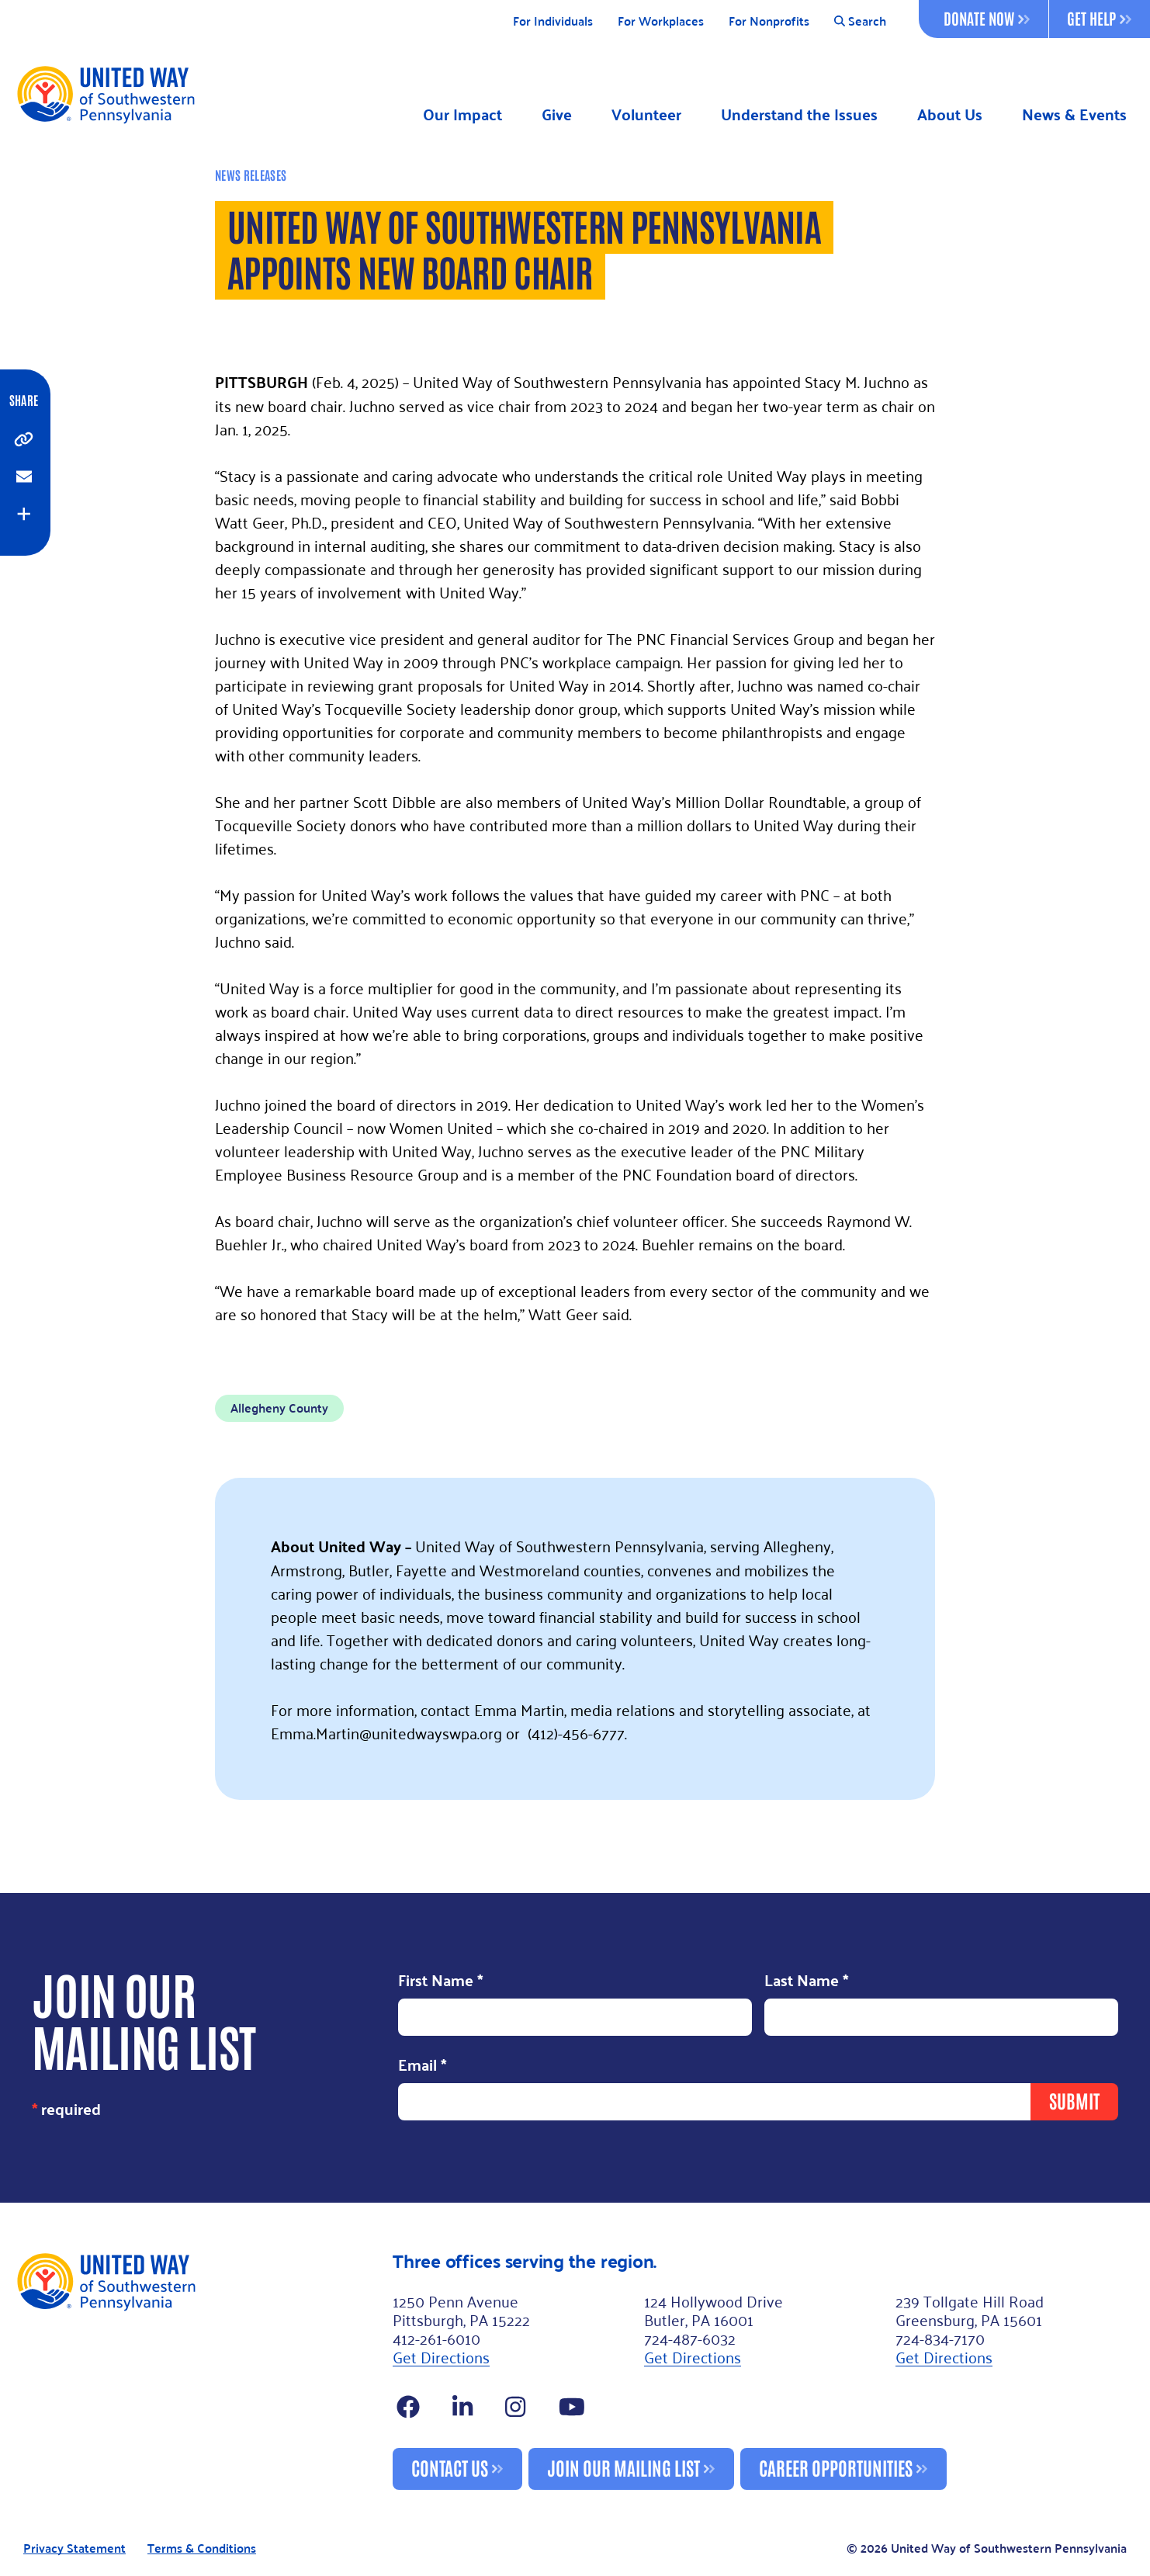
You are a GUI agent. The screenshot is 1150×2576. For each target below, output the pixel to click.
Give (557, 114)
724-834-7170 (940, 2338)
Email (422, 2066)
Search (860, 21)
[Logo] (105, 94)
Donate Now (987, 18)
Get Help (1099, 18)
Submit (1074, 2100)
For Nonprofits (769, 21)
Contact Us (449, 2467)
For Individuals (553, 21)
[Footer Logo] (198, 2370)
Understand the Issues (799, 114)
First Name (440, 1980)
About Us (949, 114)
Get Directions (441, 2356)
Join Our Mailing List (623, 2467)
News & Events (1074, 114)
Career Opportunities (836, 2467)
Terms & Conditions (201, 2548)
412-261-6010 (436, 2338)
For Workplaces (661, 21)
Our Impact (462, 114)
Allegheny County (279, 1407)
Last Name (806, 1980)
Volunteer (646, 114)
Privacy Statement (74, 2548)
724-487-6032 (690, 2338)
